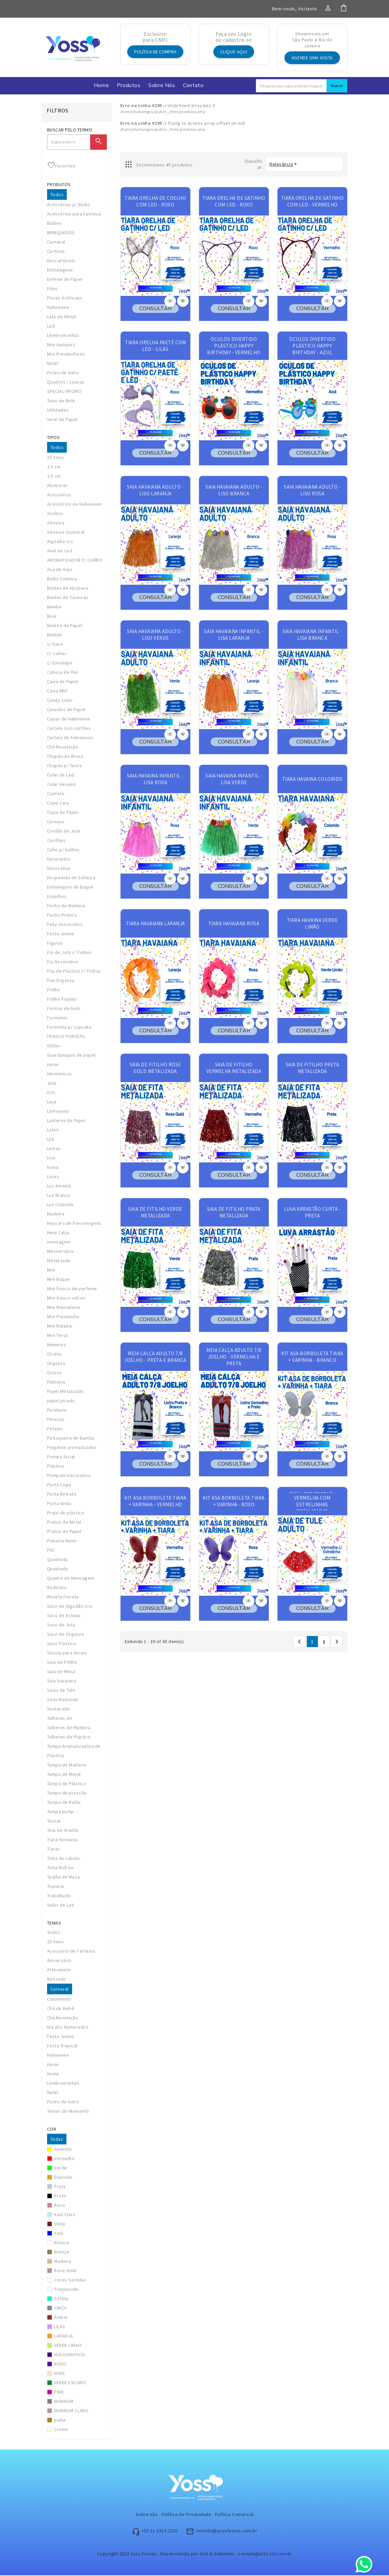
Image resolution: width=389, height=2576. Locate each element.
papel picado (61, 1401)
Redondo (57, 1588)
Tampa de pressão (67, 1793)
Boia (51, 617)
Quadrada (57, 1560)
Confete (56, 794)
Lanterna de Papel (66, 1121)
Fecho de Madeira (66, 906)
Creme (61, 2430)
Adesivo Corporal (65, 533)
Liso (51, 1158)
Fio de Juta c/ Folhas (69, 953)
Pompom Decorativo (69, 1476)
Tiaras (53, 1850)
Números (56, 1345)
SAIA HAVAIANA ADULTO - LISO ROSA (312, 490)
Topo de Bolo (61, 401)
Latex (53, 1130)
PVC (51, 1551)
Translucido (66, 2290)
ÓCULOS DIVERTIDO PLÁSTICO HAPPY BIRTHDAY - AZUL (312, 346)
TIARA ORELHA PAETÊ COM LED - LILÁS (155, 346)
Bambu (54, 607)
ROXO (60, 2365)
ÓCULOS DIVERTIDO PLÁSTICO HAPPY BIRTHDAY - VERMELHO (233, 346)
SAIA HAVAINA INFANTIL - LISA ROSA (155, 779)
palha (60, 2421)
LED (51, 1140)
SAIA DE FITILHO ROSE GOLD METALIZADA (155, 1068)
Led (51, 327)
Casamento (59, 2000)
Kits (51, 1093)
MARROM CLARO (71, 2411)
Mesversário (60, 1252)
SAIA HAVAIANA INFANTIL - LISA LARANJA (233, 635)
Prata (60, 2187)
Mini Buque (58, 1280)
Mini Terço (57, 1336)
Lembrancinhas (63, 336)
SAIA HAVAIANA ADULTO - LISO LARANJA (155, 490)
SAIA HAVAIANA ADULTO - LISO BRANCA (233, 490)
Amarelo (63, 2150)
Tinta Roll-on (60, 1868)
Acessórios (59, 495)
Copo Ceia (58, 804)
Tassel (54, 1822)
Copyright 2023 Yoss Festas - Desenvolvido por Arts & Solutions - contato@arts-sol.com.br (194, 2554)
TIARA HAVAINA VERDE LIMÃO (312, 924)
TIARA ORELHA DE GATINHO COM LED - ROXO (233, 201)
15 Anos (55, 458)
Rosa (59, 2206)
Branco (61, 2243)
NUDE (59, 2374)
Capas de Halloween (68, 719)
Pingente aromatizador (72, 1448)
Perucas (56, 1420)
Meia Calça (58, 1233)
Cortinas (56, 252)
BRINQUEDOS (61, 233)
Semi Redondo (62, 1700)
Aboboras (57, 486)
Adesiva (55, 523)
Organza (56, 1364)
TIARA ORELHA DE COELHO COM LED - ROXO (155, 201)
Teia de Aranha (62, 1831)
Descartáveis (61, 261)
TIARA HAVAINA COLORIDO (312, 780)
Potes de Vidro (63, 373)
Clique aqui (233, 52)
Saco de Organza (65, 1635)
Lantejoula (58, 1112)
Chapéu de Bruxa (65, 757)
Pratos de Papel (64, 1532)
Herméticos (59, 1074)
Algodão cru (60, 542)
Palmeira (56, 1383)
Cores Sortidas (70, 2280)
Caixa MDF (57, 691)
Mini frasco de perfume (72, 1289)
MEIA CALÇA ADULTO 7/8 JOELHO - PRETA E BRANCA (155, 1357)
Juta (51, 1084)
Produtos (129, 86)
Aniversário (59, 1961)
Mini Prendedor (63, 1317)
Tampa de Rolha (64, 1803)
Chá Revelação (62, 747)
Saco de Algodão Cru (69, 1607)
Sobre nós (161, 86)
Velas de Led (60, 1906)
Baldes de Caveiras (67, 598)
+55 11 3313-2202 (160, 2531)
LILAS (59, 2327)
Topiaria (55, 1887)
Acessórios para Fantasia (74, 214)
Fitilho (53, 990)
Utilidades (58, 411)
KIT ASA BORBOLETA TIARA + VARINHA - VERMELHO (155, 1501)
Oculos (54, 1355)
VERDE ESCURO (70, 2383)
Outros (54, 1373)
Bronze (61, 2252)
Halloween (58, 308)
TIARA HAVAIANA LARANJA (155, 924)
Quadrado (57, 1569)
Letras (54, 1149)
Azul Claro (64, 2215)
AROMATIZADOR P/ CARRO (75, 561)
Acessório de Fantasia (71, 1952)
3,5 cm (54, 477)
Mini (51, 1270)
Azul (58, 2234)
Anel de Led (59, 551)
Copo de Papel (62, 813)
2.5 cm (54, 467)
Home (101, 86)
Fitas (52, 289)
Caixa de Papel (62, 682)
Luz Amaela (59, 1186)
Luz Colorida (60, 1205)
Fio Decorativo (62, 962)
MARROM (63, 2402)
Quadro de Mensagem (70, 1579)
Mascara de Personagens (74, 1224)
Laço (52, 1102)
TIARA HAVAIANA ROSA (233, 924)
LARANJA (63, 2337)
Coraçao (56, 822)
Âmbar (61, 2318)
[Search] (291, 86)
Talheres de (59, 1719)
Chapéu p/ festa (64, 766)
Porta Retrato (62, 1495)
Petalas (55, 1429)
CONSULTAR (155, 309)
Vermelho (64, 2159)
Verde (60, 2168)
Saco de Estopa (64, 1616)
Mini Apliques (61, 345)
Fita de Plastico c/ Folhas (74, 972)
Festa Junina (60, 934)
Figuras (55, 944)
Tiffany (61, 2299)
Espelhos (57, 897)
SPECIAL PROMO (64, 392)
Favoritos (61, 166)
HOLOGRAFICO (69, 2355)
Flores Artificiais (64, 299)
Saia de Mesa (61, 1672)
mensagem (59, 1242)
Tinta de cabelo (63, 1859)
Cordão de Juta (63, 832)
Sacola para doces (67, 1653)
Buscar (337, 86)
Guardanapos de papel (71, 1056)
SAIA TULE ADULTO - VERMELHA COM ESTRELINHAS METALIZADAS (312, 1502)
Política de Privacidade (186, 2515)
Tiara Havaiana (62, 1840)
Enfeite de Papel (64, 280)
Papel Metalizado (65, 1392)
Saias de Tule (61, 1691)
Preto (60, 2196)
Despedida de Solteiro (71, 878)
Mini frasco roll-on (66, 1299)
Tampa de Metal (64, 1775)
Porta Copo (59, 1485)
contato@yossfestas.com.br (226, 2531)
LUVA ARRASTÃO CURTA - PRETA (312, 1212)
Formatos (57, 1018)
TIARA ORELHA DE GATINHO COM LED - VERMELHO (312, 201)
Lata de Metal (61, 317)
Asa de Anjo (59, 570)
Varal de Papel (62, 420)
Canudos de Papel (66, 710)
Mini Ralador (60, 1327)
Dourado (63, 2178)
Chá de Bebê (60, 2009)
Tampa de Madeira (66, 1765)
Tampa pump (60, 1812)
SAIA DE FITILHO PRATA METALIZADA (233, 1212)
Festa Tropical (62, 2046)
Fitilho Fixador (62, 1000)
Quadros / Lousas (66, 383)
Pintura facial (61, 1457)
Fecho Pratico (62, 916)
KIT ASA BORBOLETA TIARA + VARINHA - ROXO (234, 1501)
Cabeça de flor (62, 673)
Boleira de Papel (64, 626)
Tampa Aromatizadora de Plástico (74, 1751)
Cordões (56, 841)
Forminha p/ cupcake (69, 1028)
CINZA (60, 2308)
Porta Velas (59, 1504)
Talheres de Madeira (69, 1728)
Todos (57, 195)
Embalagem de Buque (70, 888)
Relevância (281, 165)
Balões (54, 224)
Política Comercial (234, 2515)
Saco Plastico (61, 1644)
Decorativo (59, 869)
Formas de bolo (64, 1009)
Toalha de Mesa (63, 1878)
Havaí (53, 2065)
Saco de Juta (61, 1625)
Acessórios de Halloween (74, 505)
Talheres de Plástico (69, 1737)
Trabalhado (59, 1896)
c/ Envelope (60, 663)
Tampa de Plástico (66, 1784)
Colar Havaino (61, 785)
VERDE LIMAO (68, 2346)
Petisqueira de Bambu (70, 1439)
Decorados (59, 860)
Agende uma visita (312, 58)
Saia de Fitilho (62, 1663)
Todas (56, 2140)
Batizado (56, 1980)
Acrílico (55, 514)
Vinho (60, 2224)
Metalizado (59, 1261)
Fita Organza (60, 981)
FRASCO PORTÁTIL (66, 1037)
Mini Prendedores (66, 355)
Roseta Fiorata (63, 1597)
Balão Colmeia (62, 579)
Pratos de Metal (64, 1523)
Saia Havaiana (61, 1681)
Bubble (54, 635)
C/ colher (57, 654)
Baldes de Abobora (67, 589)
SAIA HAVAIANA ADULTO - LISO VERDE (155, 635)
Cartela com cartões (69, 729)
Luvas (53, 1177)
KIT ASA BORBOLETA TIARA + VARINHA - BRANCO (312, 1357)
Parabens (57, 1411)
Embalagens (60, 271)
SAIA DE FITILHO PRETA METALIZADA (312, 1068)
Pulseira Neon (62, 1541)
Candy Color (60, 701)
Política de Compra (155, 52)
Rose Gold (65, 2271)
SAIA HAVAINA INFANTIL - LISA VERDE (233, 779)
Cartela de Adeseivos (70, 738)
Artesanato (59, 1970)
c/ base (55, 645)
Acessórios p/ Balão (68, 205)
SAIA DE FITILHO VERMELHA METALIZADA (233, 1068)
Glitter (54, 1046)
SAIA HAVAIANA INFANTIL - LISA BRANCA (312, 635)
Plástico (55, 1467)
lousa (53, 1168)
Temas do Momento (68, 2112)
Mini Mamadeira (63, 1308)
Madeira (55, 1214)
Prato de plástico (65, 1513)
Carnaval (56, 242)
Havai (53, 1065)
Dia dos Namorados (68, 2028)
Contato (193, 86)
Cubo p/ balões (63, 850)
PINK (59, 2393)
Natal (52, 364)
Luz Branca (58, 1196)
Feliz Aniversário (65, 925)
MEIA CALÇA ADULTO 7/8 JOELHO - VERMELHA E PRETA (233, 1357)
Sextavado (58, 1709)
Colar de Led (60, 775)
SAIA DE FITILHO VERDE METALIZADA (155, 1212)
